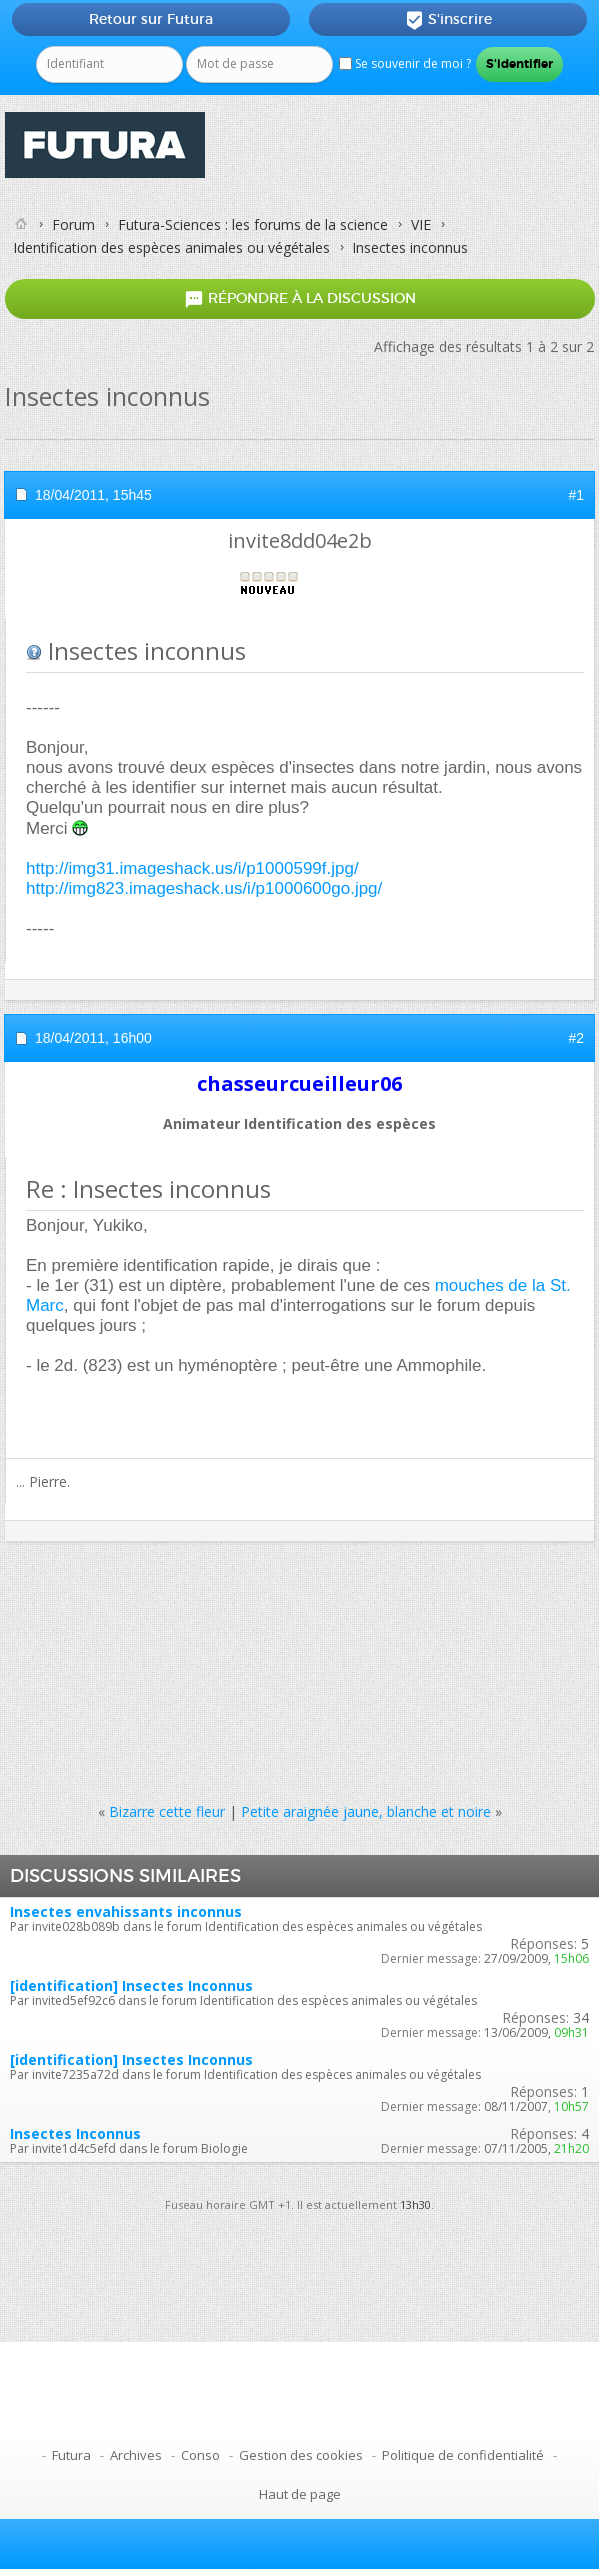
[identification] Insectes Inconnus (131, 1985)
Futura (71, 2455)
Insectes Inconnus (75, 2133)
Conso (200, 2455)
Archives (136, 2455)
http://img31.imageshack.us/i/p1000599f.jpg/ (192, 868)
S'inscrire (448, 20)
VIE (421, 224)
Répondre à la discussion (300, 299)
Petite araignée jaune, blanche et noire (366, 1811)
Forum (73, 224)
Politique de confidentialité (463, 2455)
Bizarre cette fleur (167, 1811)
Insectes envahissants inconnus (126, 1911)
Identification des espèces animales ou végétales (171, 247)
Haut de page (300, 2494)
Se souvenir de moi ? (405, 63)
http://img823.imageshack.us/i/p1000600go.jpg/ (204, 888)
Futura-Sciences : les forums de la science (253, 224)
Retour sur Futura (151, 19)
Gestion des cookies (301, 2455)
